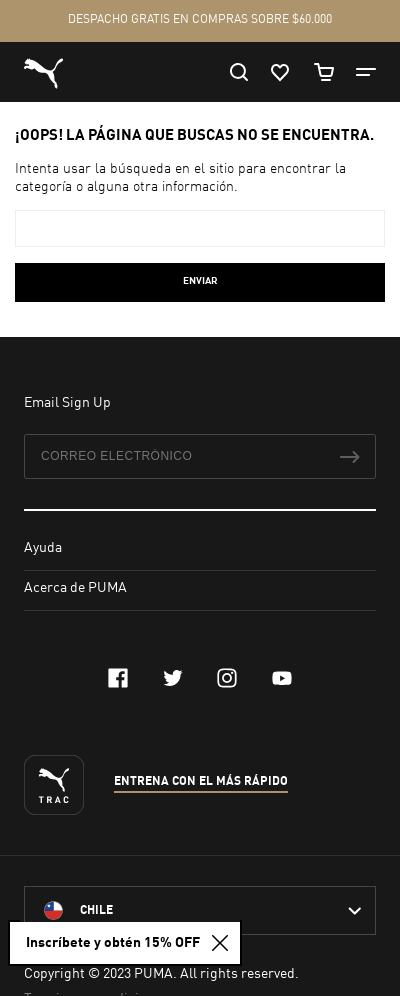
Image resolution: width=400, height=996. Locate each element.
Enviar (200, 281)
